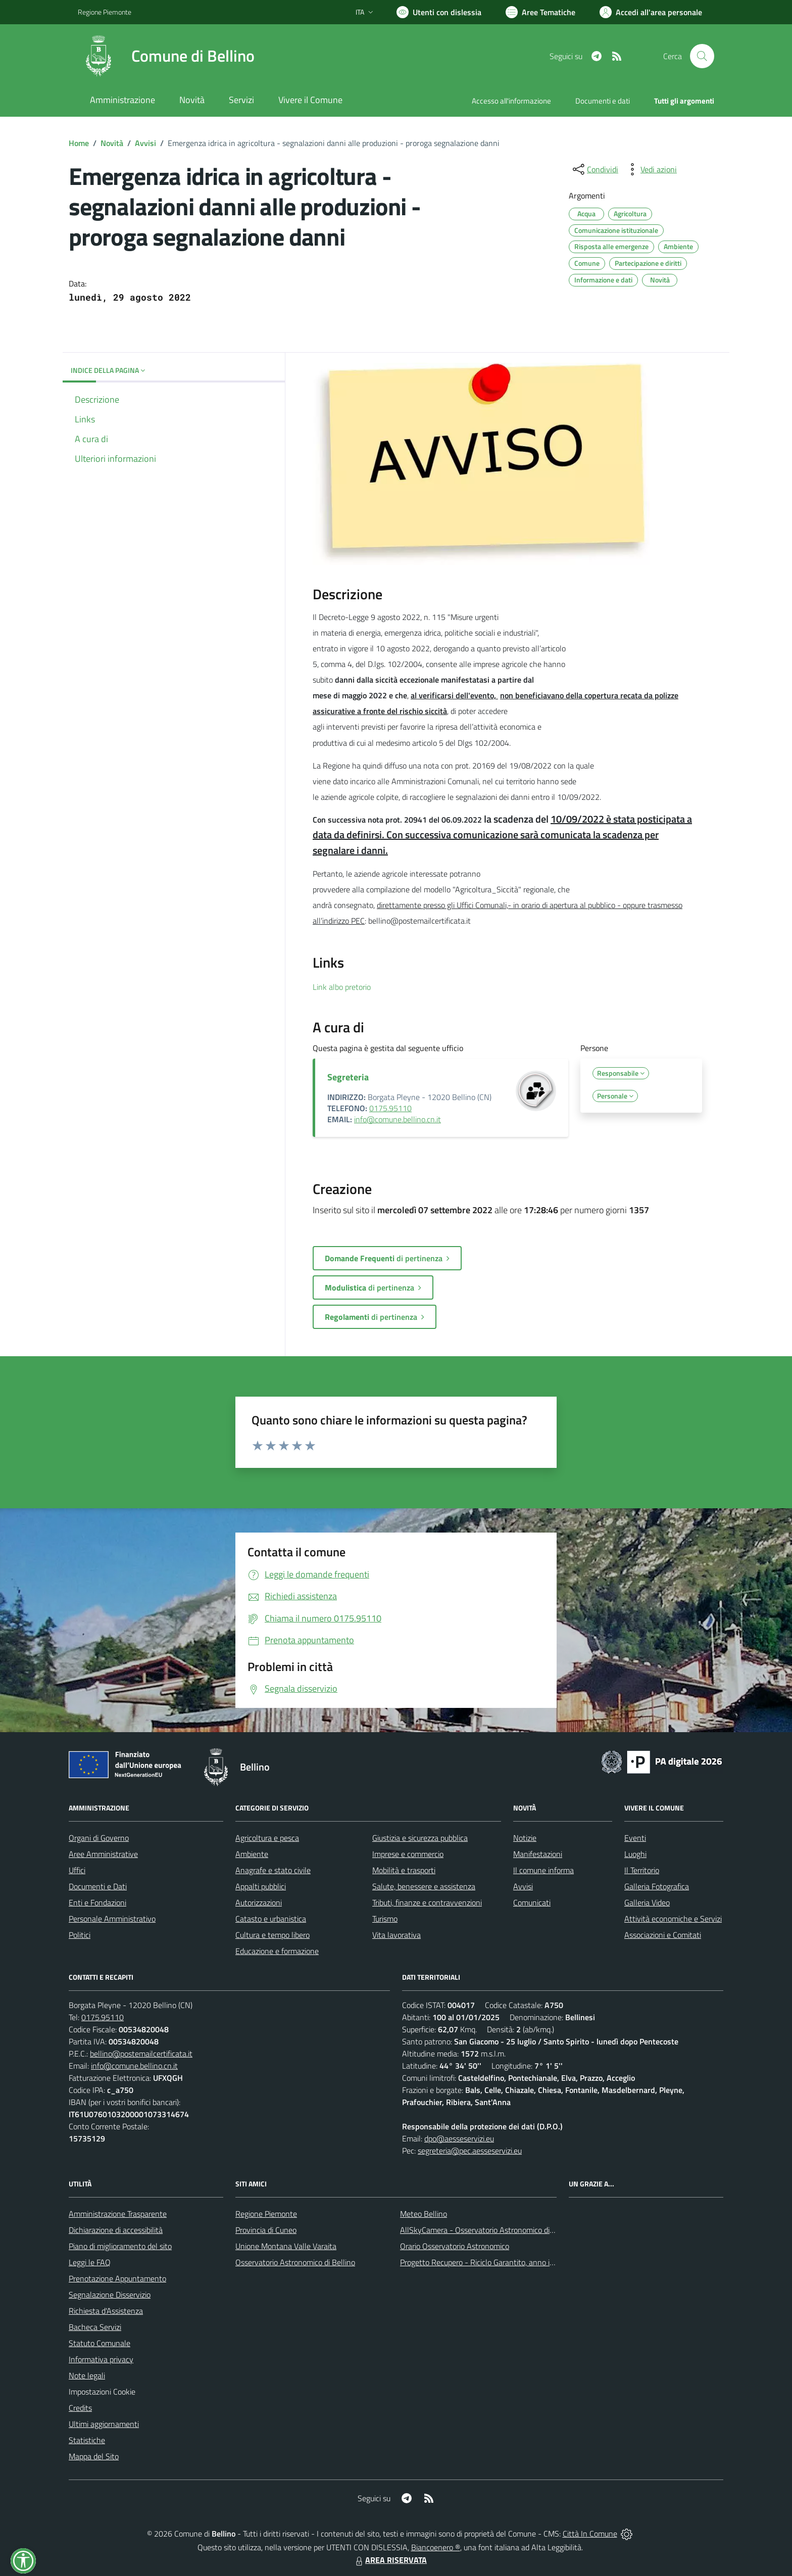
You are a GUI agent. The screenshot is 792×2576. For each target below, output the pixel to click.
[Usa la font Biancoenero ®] (438, 12)
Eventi (635, 1838)
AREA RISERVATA (390, 2560)
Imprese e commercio (407, 1854)
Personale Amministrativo (112, 1919)
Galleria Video (647, 1902)
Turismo (385, 1919)
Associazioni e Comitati (662, 1935)
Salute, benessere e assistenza (423, 1886)
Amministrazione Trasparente (118, 2214)
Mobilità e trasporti (403, 1870)
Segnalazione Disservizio (110, 2294)
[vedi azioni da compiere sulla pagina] (650, 169)
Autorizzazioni (258, 1902)
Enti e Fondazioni (97, 1902)
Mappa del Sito (94, 2456)
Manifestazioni (537, 1854)
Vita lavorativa (396, 1935)
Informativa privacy (101, 2359)
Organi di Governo (99, 1838)
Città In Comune (590, 2533)
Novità (112, 143)
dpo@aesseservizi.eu (459, 2138)
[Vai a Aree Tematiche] (540, 12)
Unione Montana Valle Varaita (285, 2246)
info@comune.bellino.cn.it (397, 1119)
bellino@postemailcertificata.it (141, 2053)
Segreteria (348, 1077)
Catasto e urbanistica (270, 1919)
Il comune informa (543, 1870)
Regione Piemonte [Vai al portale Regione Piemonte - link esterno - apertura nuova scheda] (104, 12)
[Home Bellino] (166, 56)
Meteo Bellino (423, 2214)
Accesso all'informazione (511, 101)
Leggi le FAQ (90, 2262)
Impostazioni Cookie (102, 2392)
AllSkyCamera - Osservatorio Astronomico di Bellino (487, 2230)
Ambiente (251, 1854)
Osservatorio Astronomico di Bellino (295, 2262)
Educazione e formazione (277, 1951)
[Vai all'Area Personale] (650, 12)
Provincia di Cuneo (265, 2230)
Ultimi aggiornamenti (104, 2424)
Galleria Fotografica (656, 1886)
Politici (79, 1935)
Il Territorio (641, 1870)
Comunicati (532, 1902)
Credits (80, 2408)
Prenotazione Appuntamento (117, 2278)
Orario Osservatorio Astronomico (454, 2246)
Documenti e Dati (98, 1886)
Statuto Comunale (99, 2343)
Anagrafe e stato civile (273, 1870)
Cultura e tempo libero (272, 1935)
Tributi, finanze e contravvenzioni (427, 1902)
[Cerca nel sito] (702, 56)
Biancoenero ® (435, 2547)
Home (79, 143)
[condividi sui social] (594, 169)
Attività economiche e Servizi (673, 1919)
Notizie (524, 1838)
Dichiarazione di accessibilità (116, 2230)
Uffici (77, 1870)
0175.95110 (390, 1108)
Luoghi (635, 1854)
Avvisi (145, 143)
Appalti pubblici (260, 1886)
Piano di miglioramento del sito (120, 2246)
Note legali (87, 2375)
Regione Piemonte (266, 2214)
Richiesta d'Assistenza (106, 2311)
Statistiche (87, 2440)
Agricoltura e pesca (267, 1838)
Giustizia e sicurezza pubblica (420, 1838)
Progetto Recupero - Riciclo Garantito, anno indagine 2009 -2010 (510, 2262)
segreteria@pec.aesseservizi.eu (470, 2150)
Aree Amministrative (103, 1854)
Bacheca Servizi (95, 2327)
